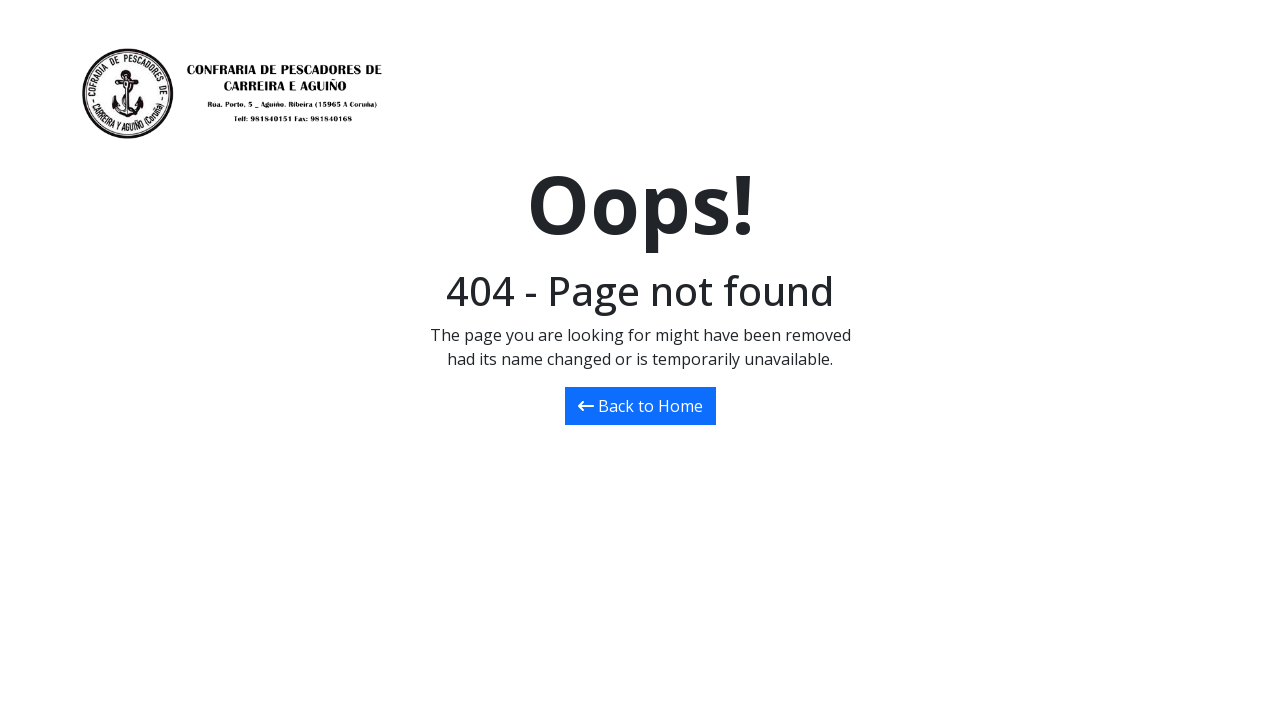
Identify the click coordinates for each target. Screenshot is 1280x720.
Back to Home (640, 406)
